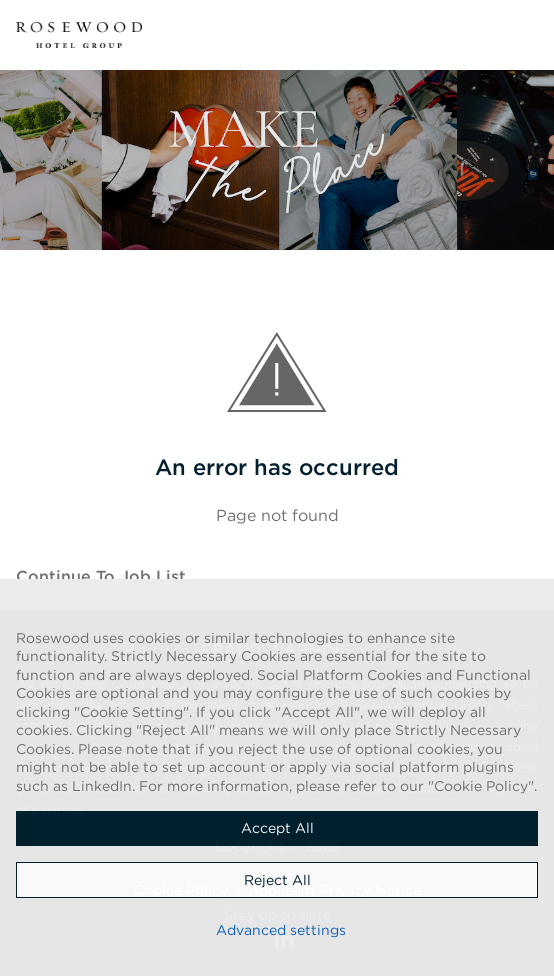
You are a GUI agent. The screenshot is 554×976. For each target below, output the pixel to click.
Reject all (277, 880)
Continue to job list (101, 576)
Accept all (277, 828)
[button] (526, 35)
